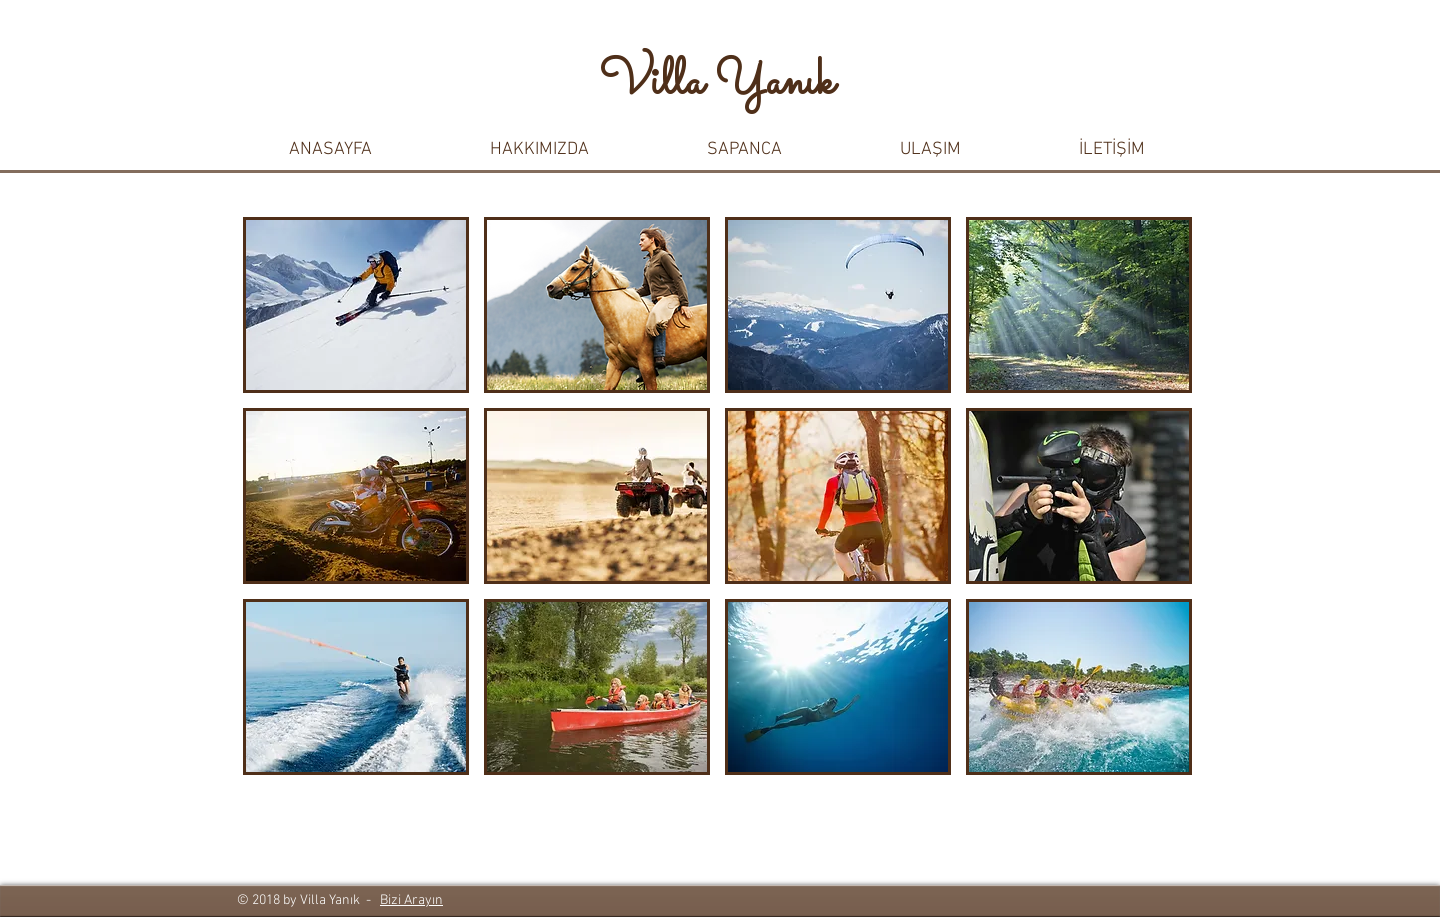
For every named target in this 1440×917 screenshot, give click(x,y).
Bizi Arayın (411, 900)
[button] (539, 150)
